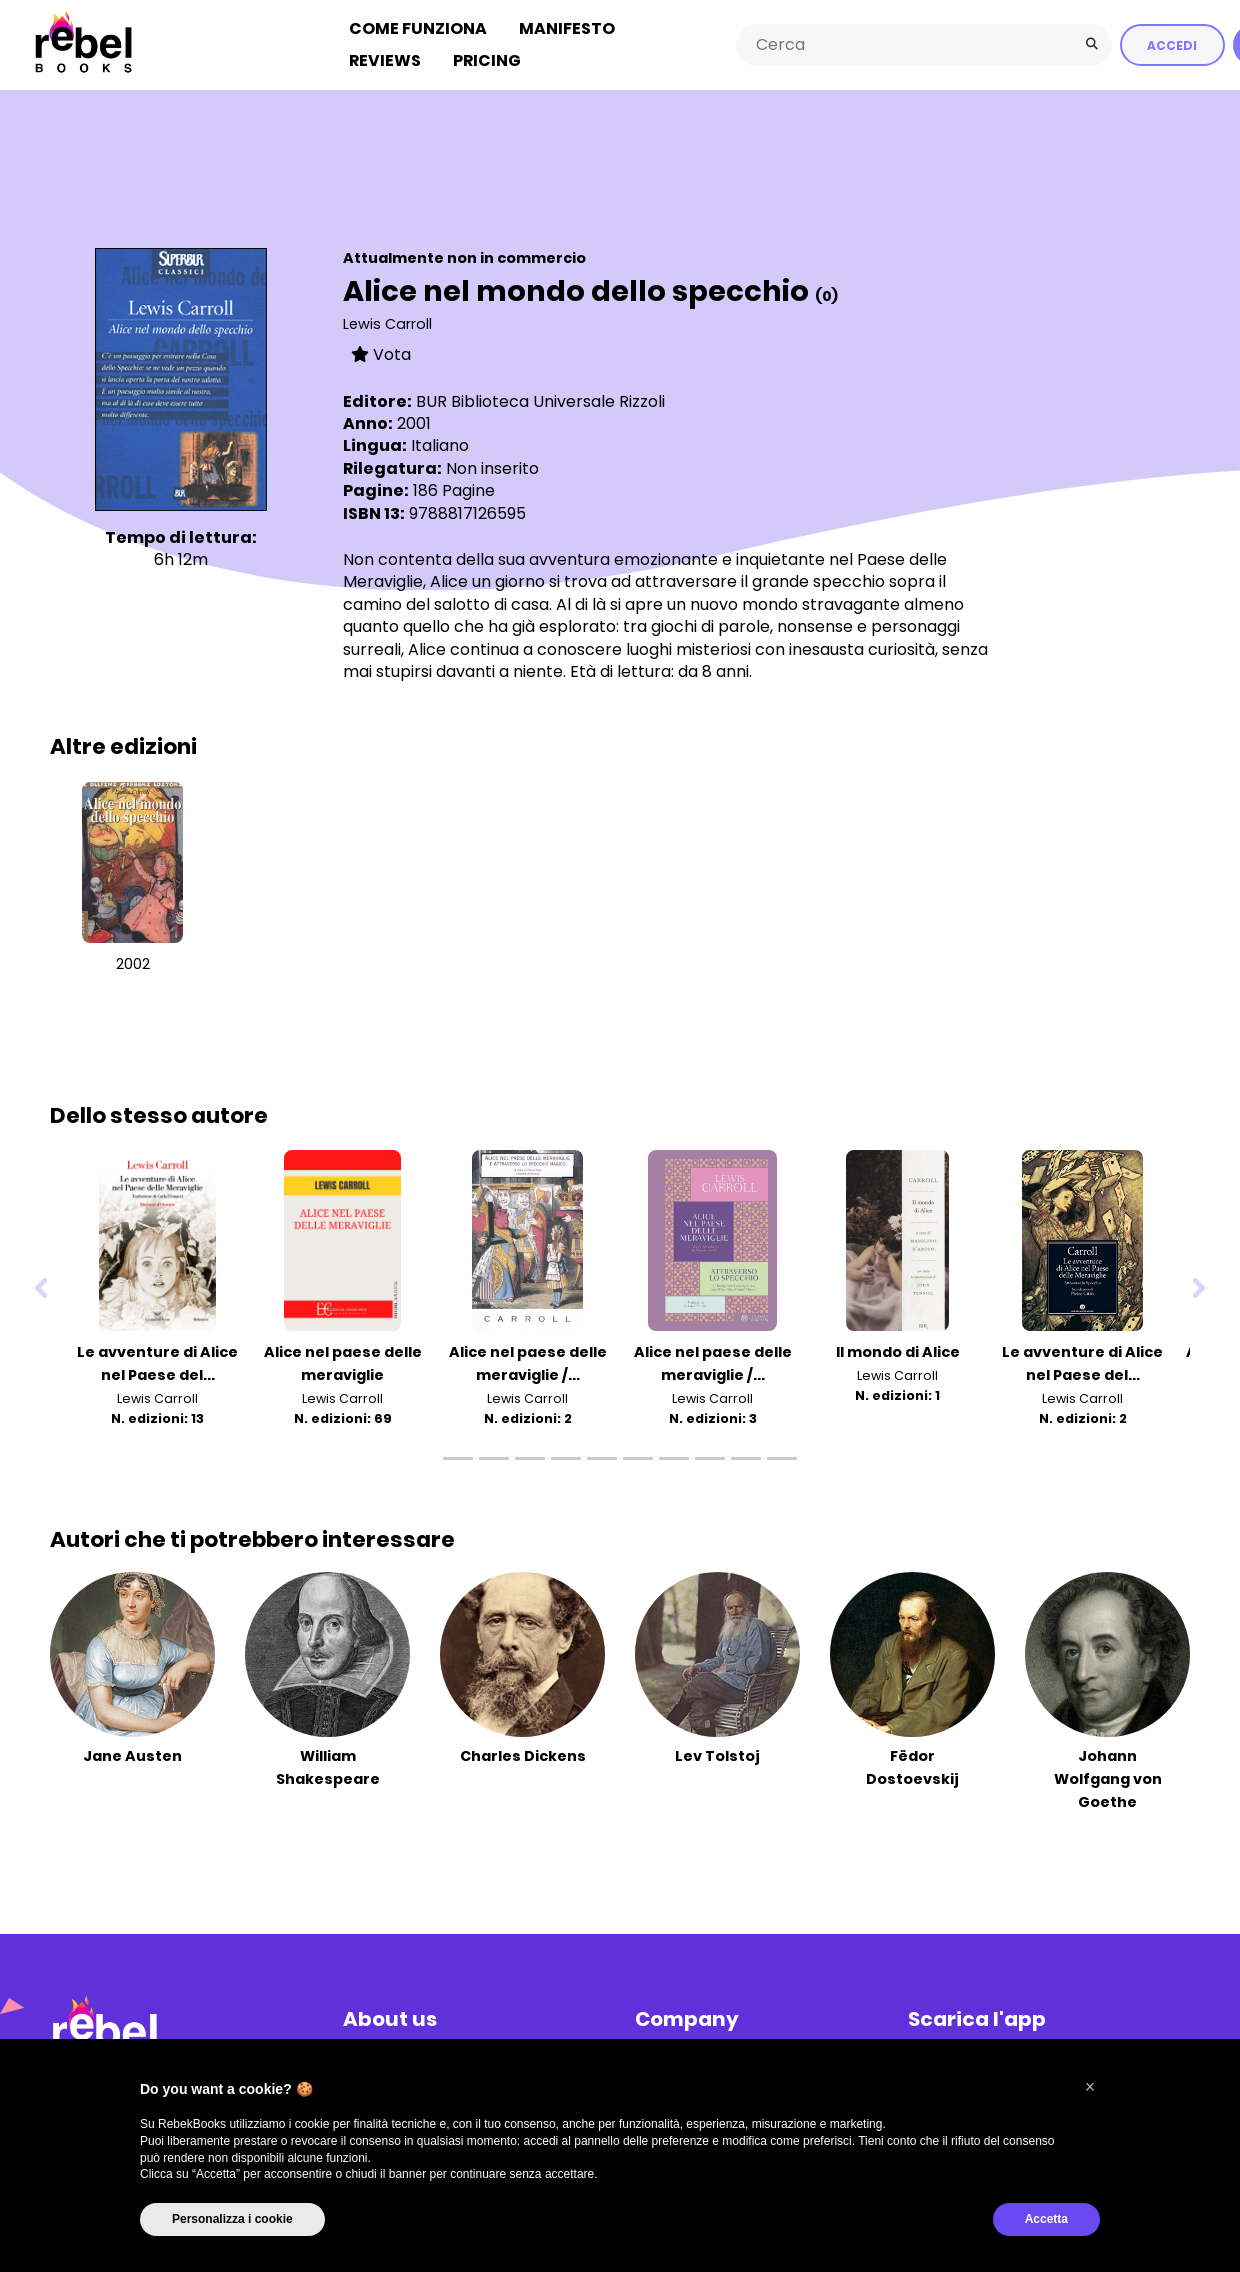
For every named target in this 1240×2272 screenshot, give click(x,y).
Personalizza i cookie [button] (232, 2219)
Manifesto (567, 28)
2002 (133, 964)
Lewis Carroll (387, 324)
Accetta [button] (1046, 2219)
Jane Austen (132, 1756)
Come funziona (418, 28)
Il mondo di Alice (898, 1352)
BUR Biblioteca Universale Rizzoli (540, 401)
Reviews (385, 60)
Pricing (487, 60)
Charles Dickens (523, 1756)
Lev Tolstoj (717, 1756)
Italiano (440, 445)
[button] (1090, 2087)
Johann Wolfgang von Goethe (1108, 1779)
